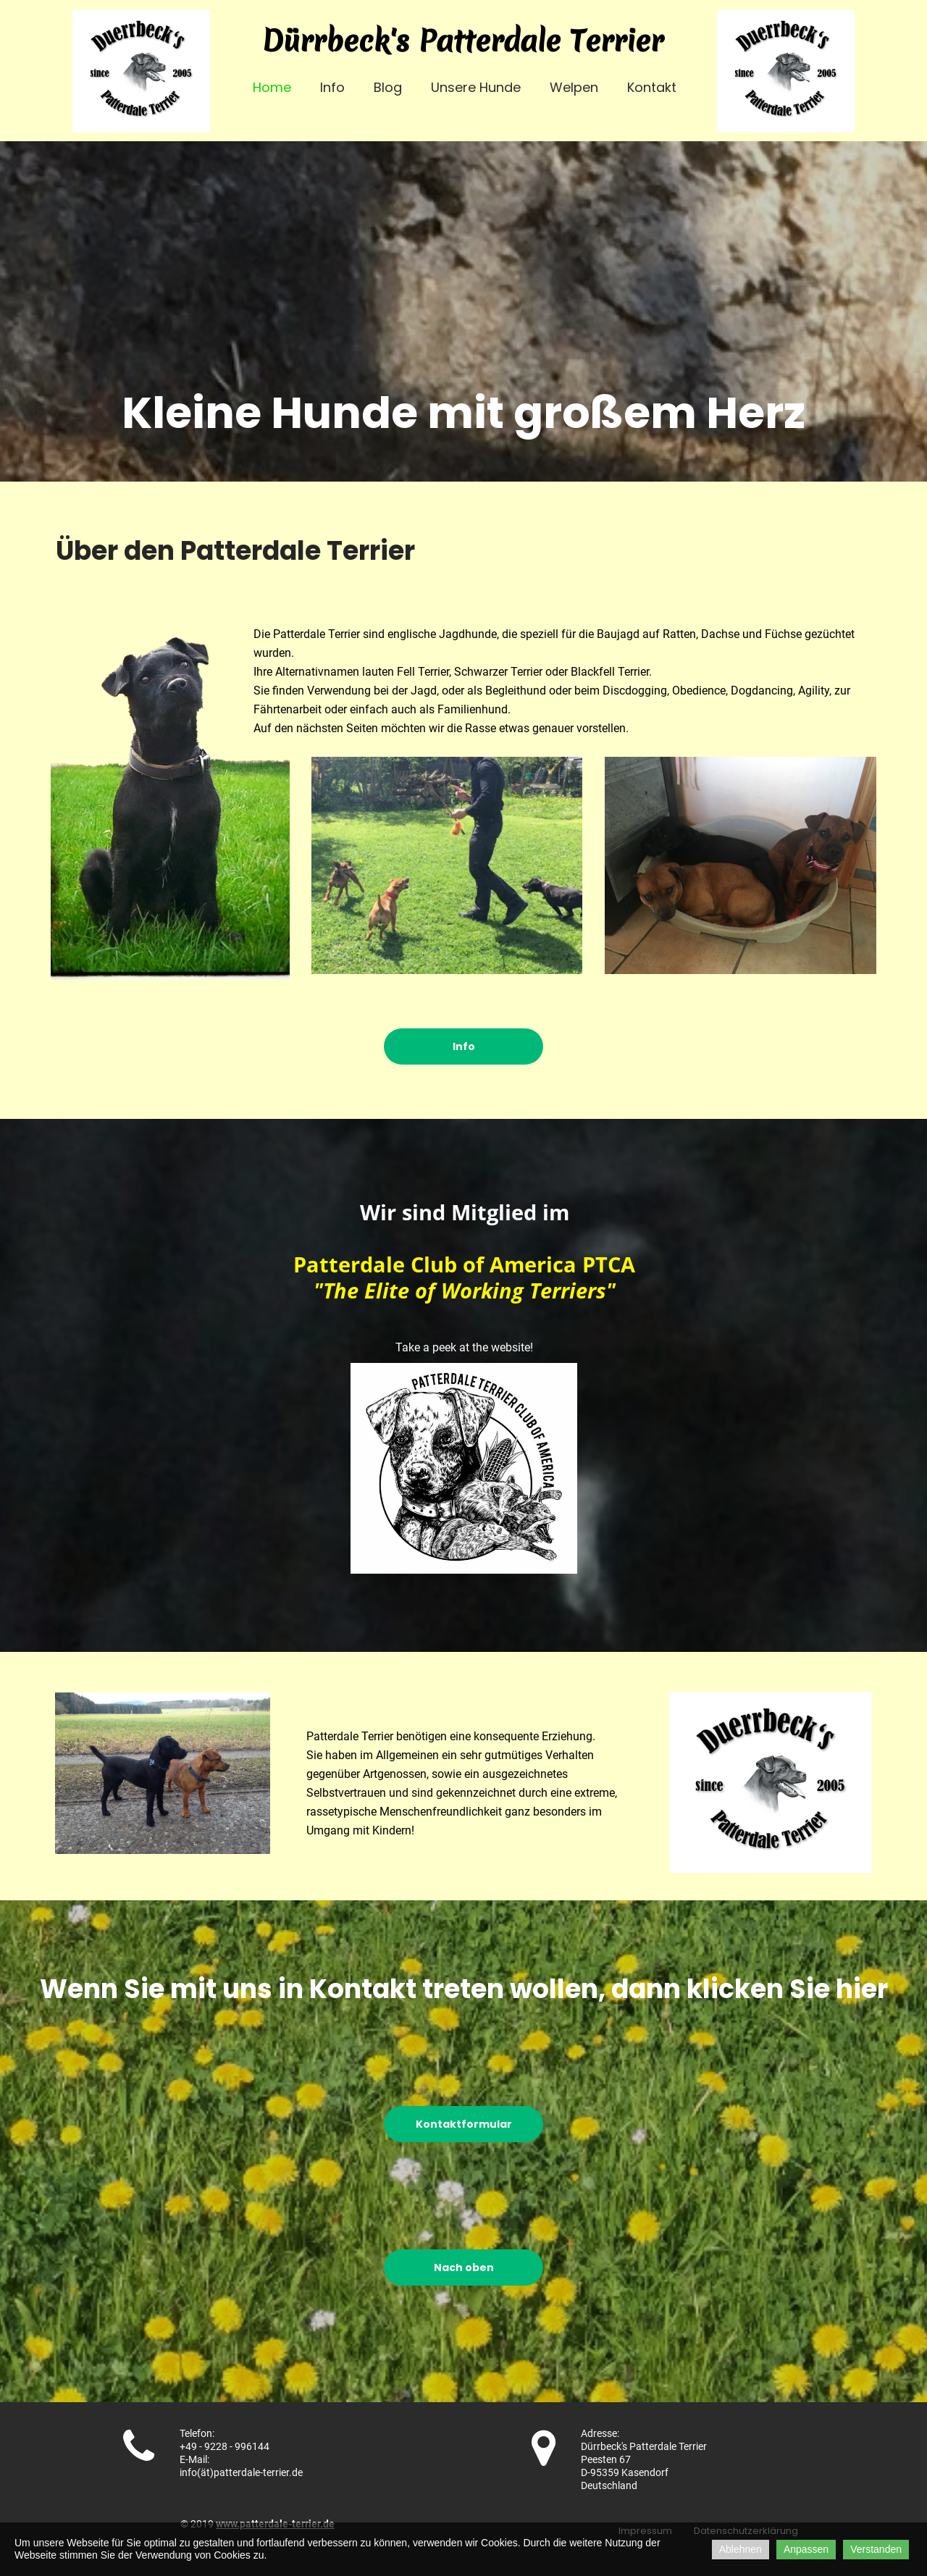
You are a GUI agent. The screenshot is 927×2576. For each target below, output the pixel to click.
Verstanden (876, 2549)
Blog (388, 87)
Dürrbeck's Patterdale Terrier (462, 41)
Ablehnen (740, 2549)
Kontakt (651, 87)
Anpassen (806, 2549)
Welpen (574, 87)
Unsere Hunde (476, 87)
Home (272, 87)
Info (332, 87)
